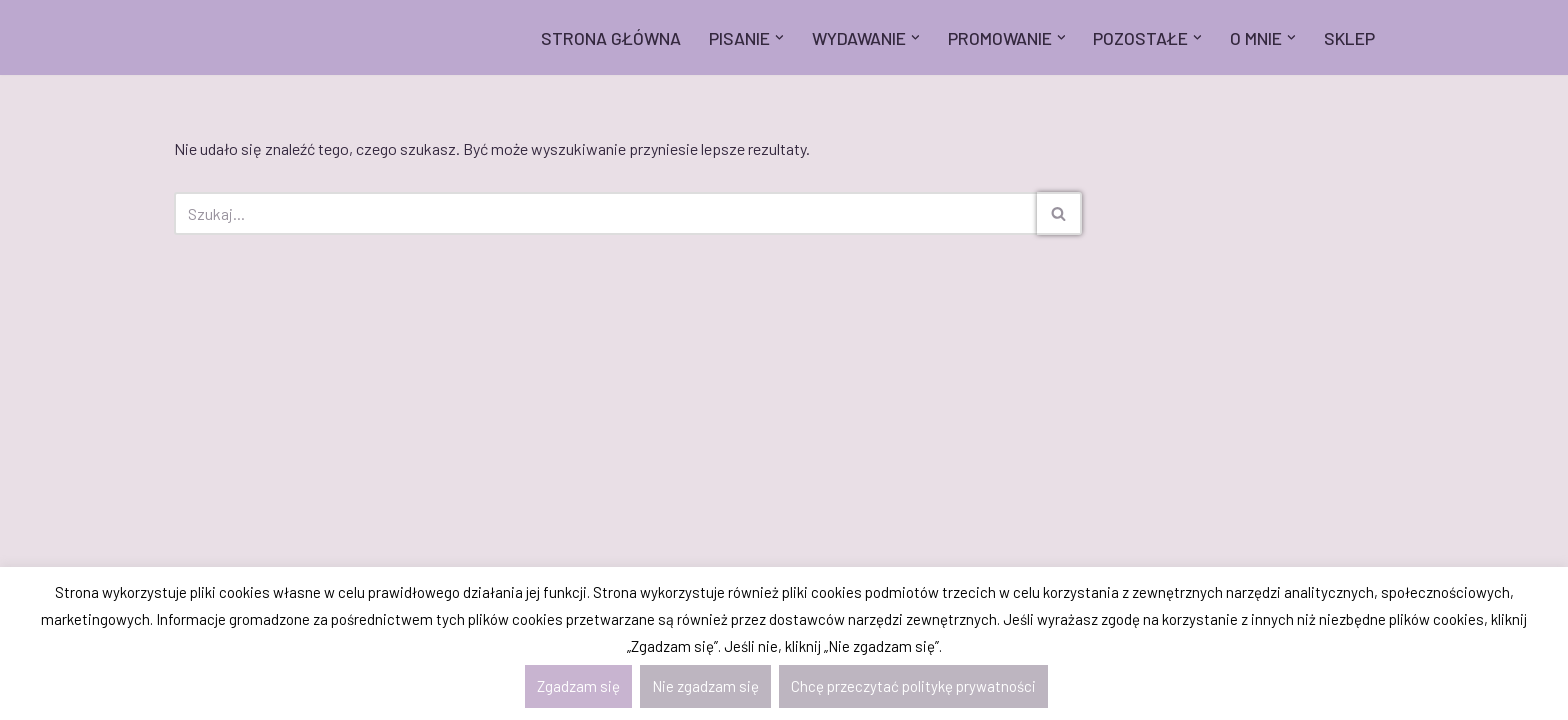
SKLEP (1349, 38)
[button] (779, 37)
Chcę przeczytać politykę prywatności (913, 686)
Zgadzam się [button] (578, 686)
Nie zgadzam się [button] (705, 686)
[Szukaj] (605, 213)
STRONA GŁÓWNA (611, 38)
